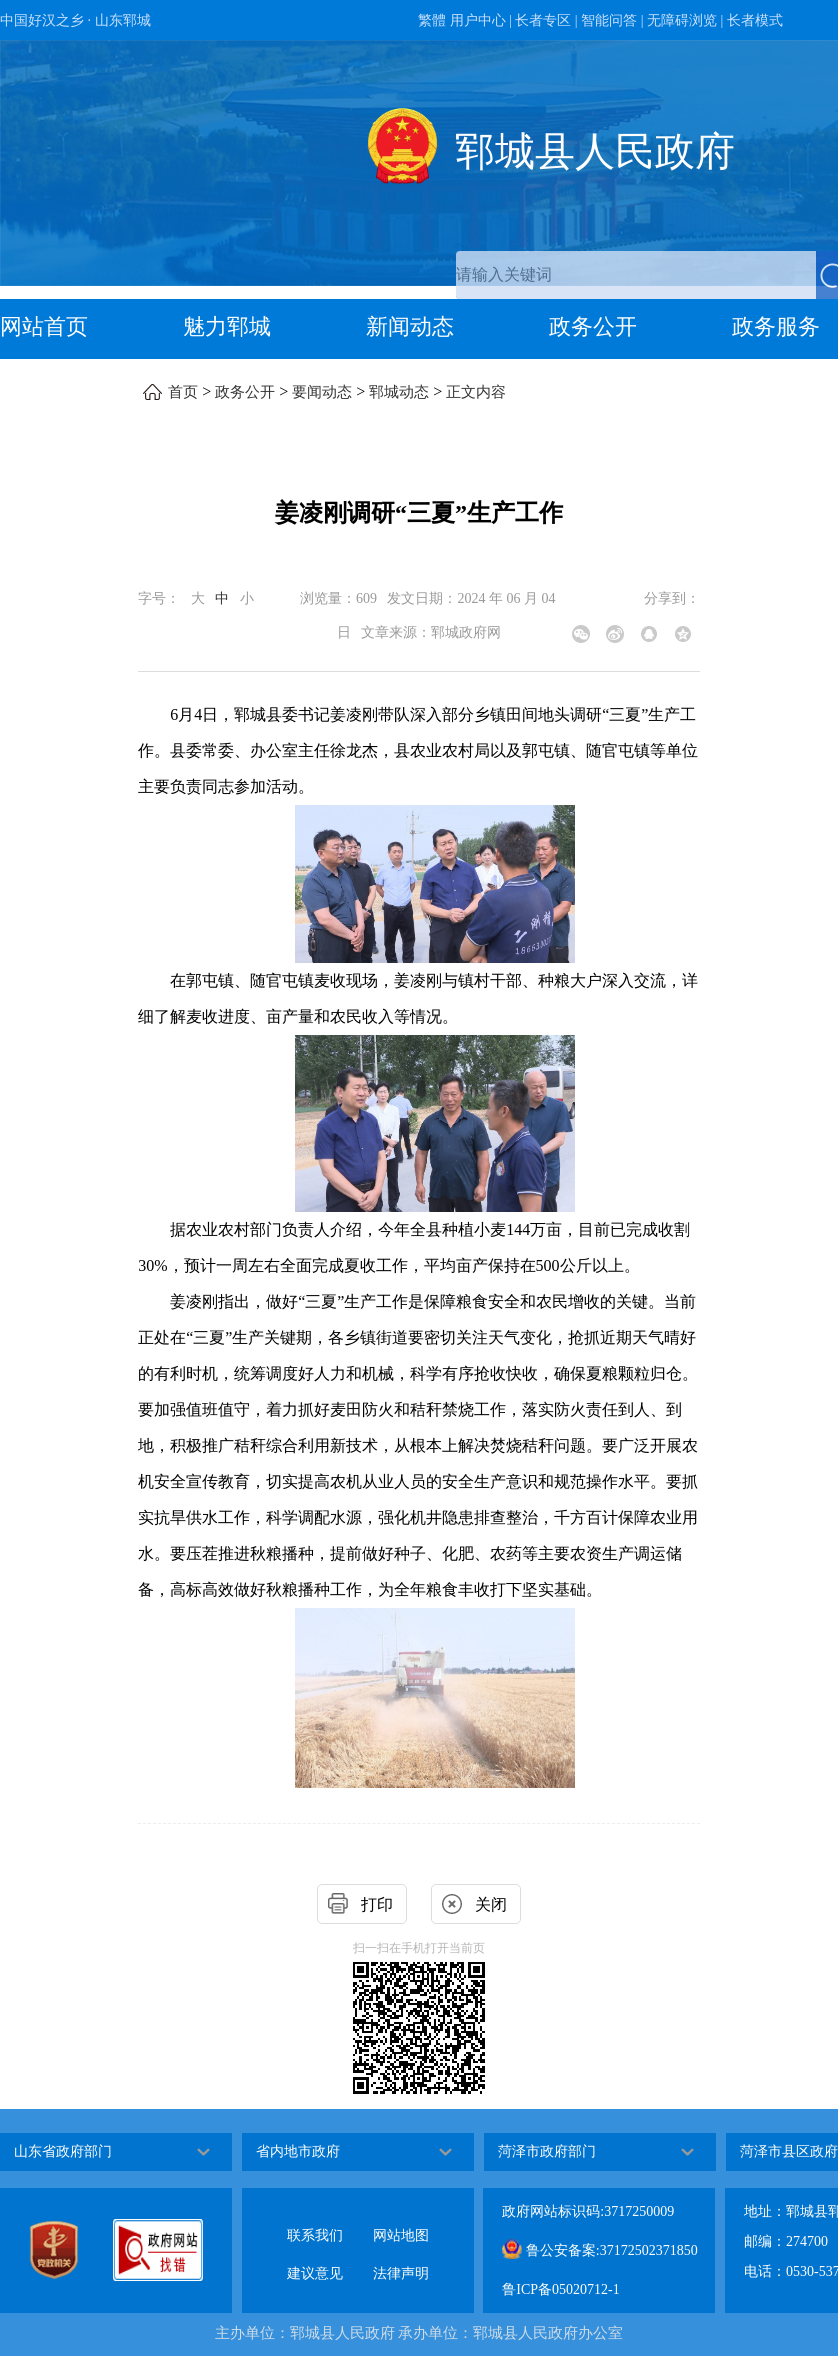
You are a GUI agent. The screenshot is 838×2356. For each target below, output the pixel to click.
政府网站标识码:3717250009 (588, 2211)
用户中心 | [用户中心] (481, 20)
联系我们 (315, 2219)
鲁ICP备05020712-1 (560, 2289)
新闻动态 (410, 326)
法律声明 (401, 2257)
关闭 (491, 1904)
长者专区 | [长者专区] (546, 20)
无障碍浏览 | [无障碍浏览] (685, 20)
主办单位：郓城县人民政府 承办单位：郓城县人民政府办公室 (419, 2333)
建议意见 (315, 2257)
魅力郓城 (227, 326)
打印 (377, 1904)
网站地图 (401, 2219)
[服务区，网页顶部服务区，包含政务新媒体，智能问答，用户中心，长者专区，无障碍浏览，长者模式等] (419, 20)
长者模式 (755, 20)
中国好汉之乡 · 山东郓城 (75, 20)
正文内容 (476, 392)
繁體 (432, 20)
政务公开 (593, 326)
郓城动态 (399, 392)
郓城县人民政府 (595, 151)
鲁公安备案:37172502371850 (599, 2249)
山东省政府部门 (63, 2151)
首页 (183, 392)
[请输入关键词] (636, 275)
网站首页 (44, 326)
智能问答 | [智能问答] (612, 20)
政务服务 (776, 326)
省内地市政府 (298, 2151)
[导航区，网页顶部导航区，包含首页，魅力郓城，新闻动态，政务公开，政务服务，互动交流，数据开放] (419, 329)
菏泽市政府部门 (547, 2151)
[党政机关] (71, 2250)
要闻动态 (322, 392)
